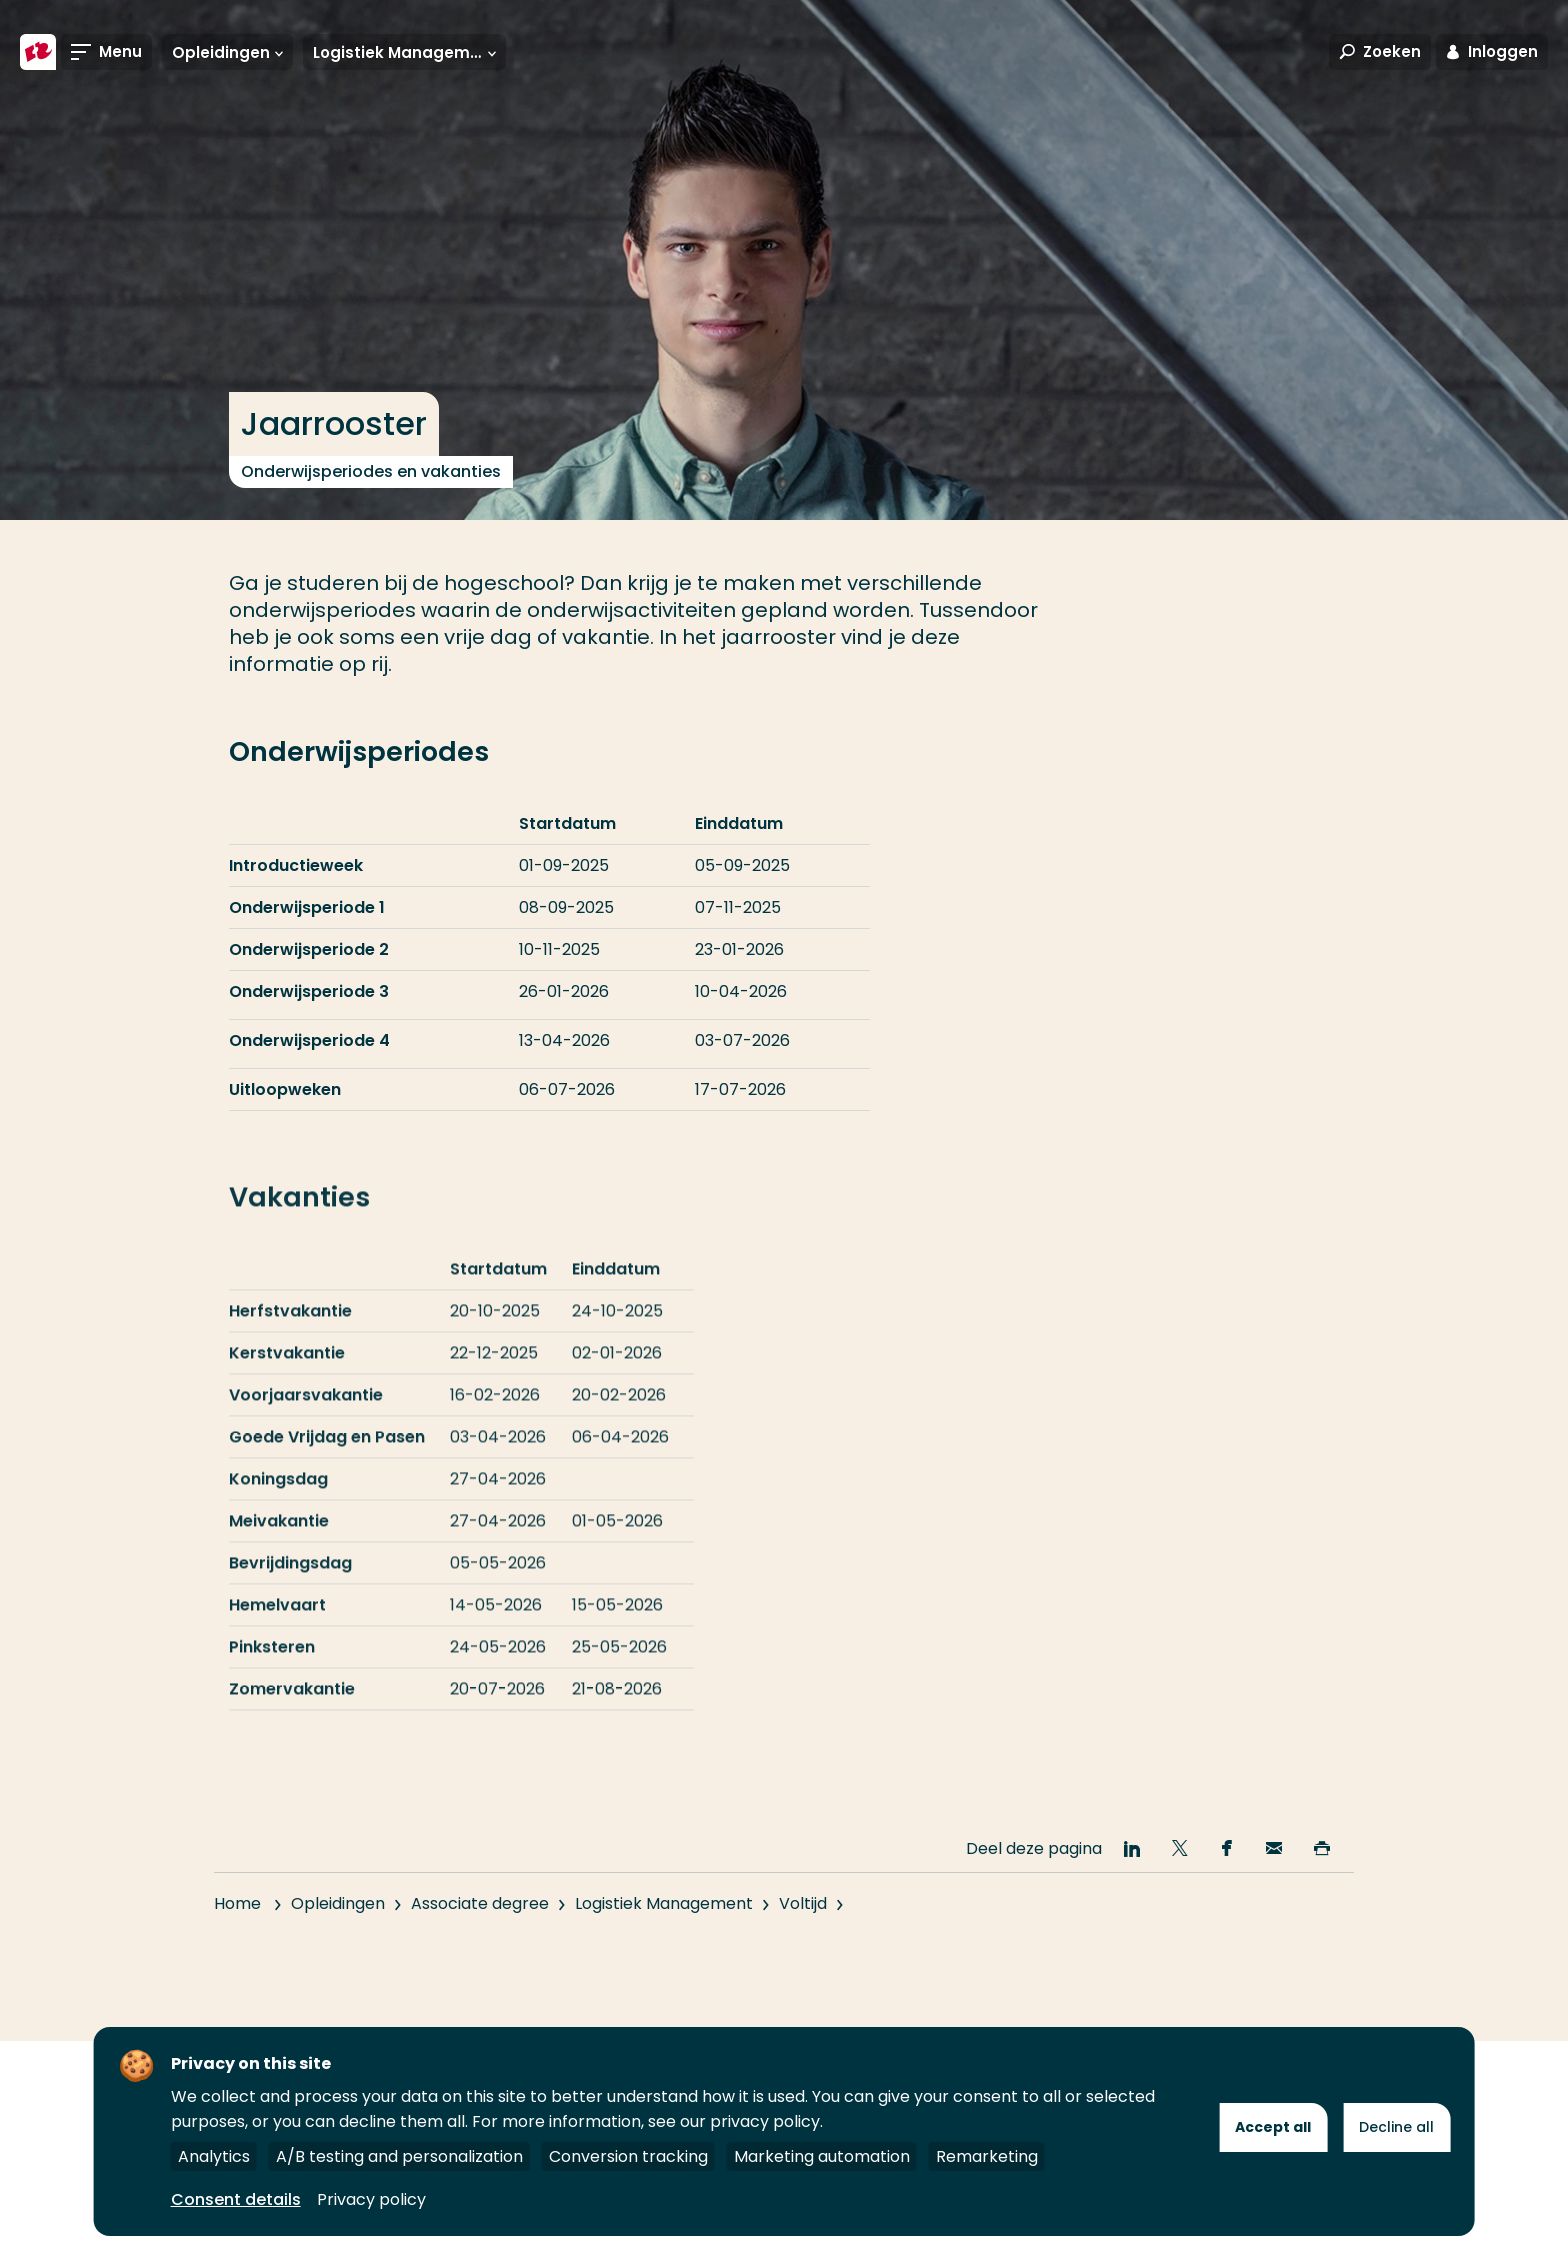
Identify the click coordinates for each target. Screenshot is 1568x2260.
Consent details (236, 2199)
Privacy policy (371, 2199)
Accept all (1273, 2127)
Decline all (1396, 2127)
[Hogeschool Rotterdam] (38, 52)
